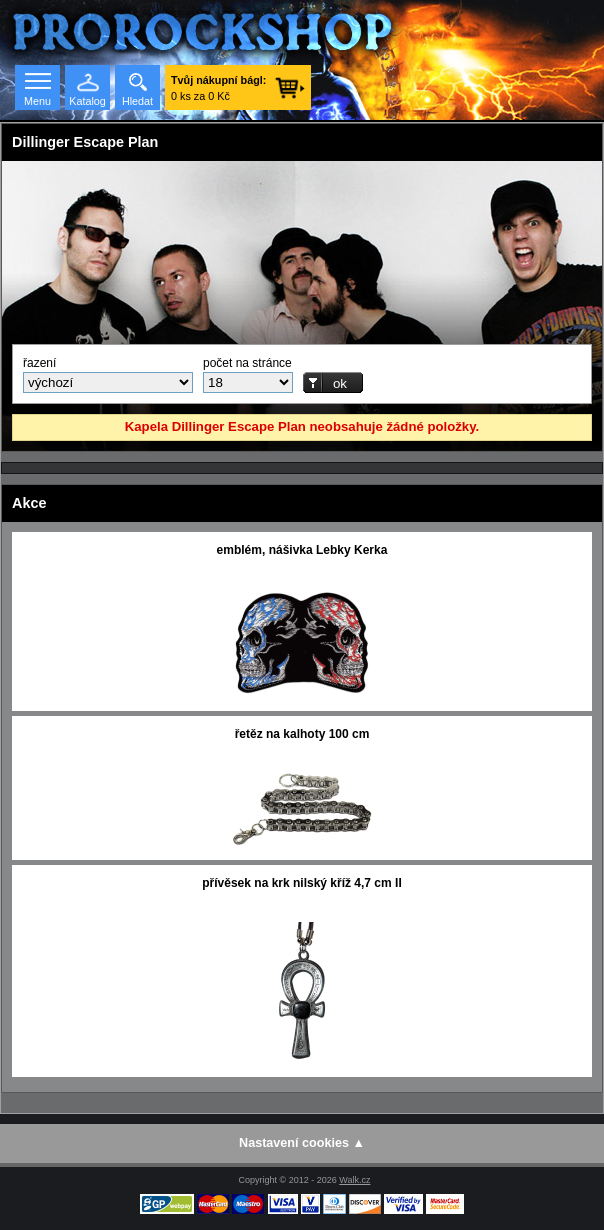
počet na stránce (247, 363)
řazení (39, 363)
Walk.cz (354, 1180)
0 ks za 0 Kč (218, 88)
